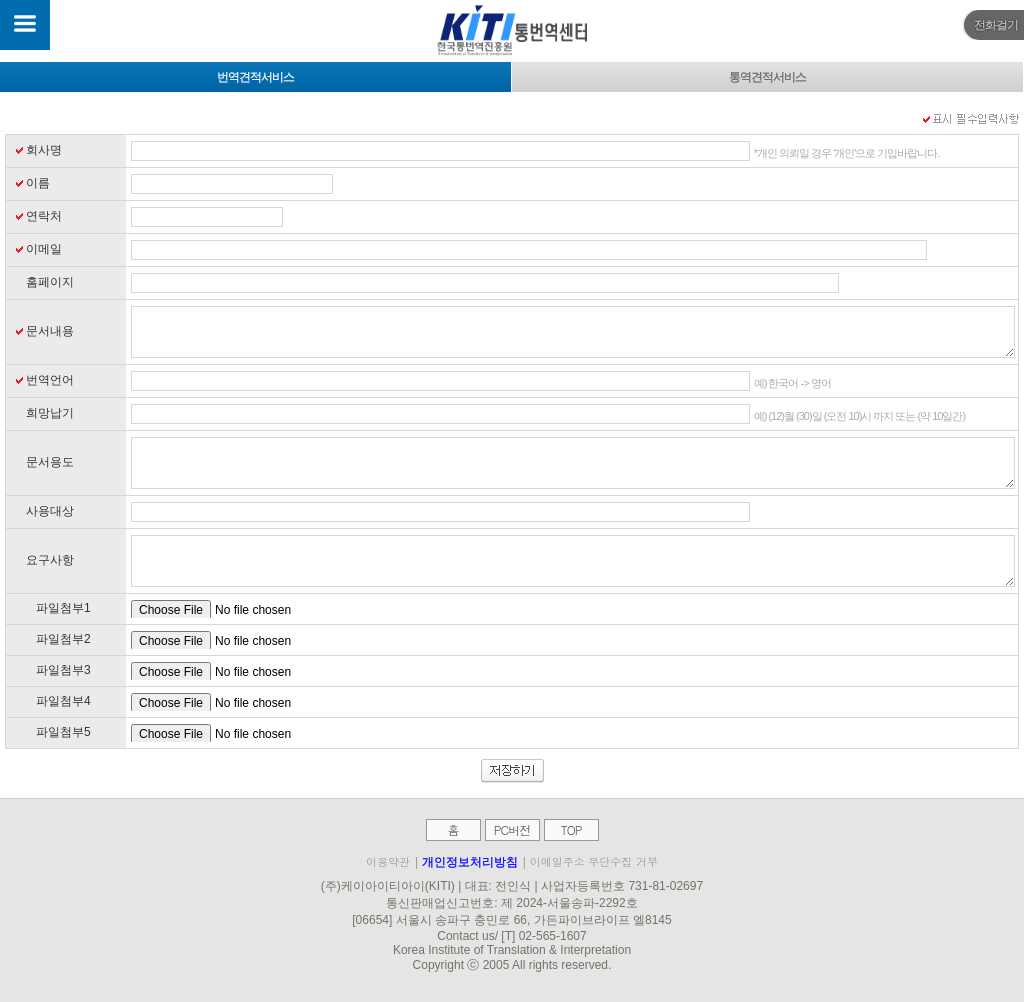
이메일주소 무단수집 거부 (594, 861)
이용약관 (388, 861)
